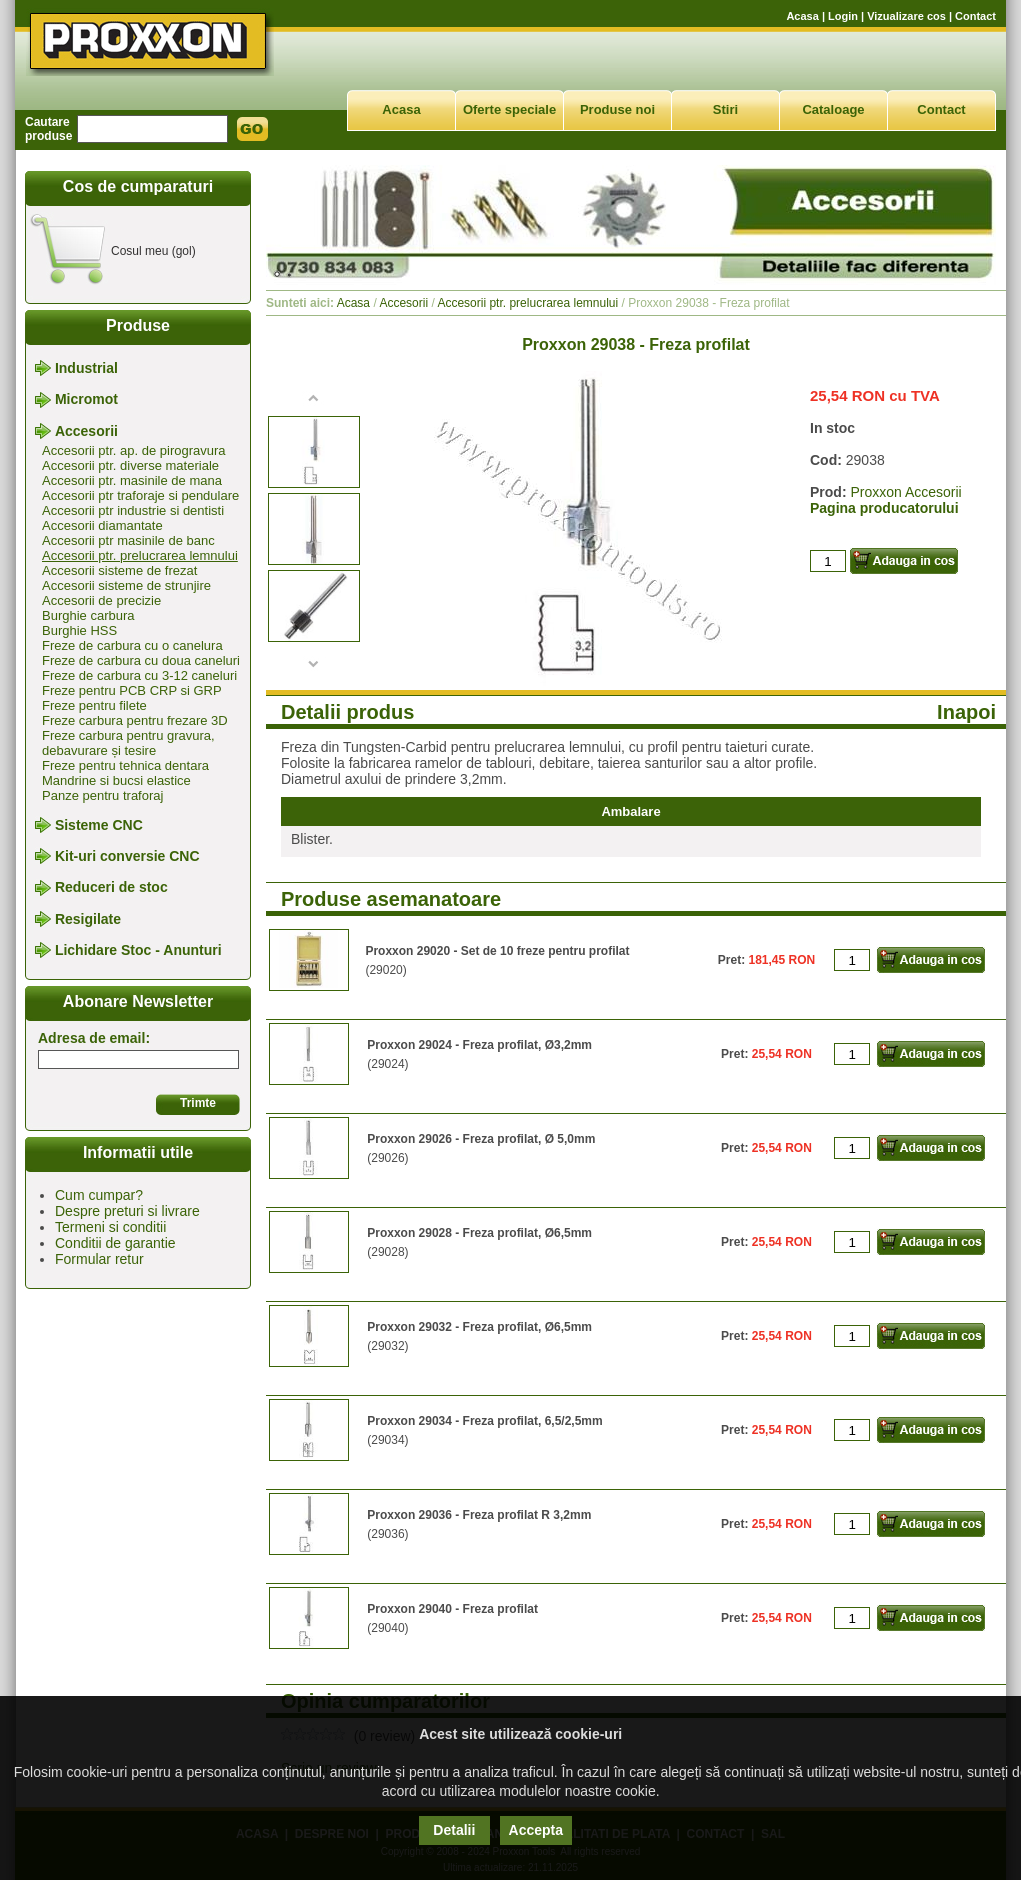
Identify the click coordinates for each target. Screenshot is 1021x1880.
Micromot (86, 400)
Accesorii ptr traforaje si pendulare (140, 495)
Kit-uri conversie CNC (127, 856)
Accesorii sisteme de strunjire (126, 585)
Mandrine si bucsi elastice (116, 780)
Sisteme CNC (99, 825)
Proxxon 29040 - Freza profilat (452, 1609)
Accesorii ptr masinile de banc (128, 540)
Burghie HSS (79, 630)
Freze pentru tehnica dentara (125, 765)
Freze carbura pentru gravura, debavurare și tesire (128, 743)
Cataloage (833, 109)
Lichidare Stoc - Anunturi (138, 950)
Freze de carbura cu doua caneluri (141, 660)
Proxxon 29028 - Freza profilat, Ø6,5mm (479, 1233)
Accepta (536, 1830)
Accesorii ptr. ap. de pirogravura (134, 450)
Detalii (454, 1830)
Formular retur (99, 1259)
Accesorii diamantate (102, 525)
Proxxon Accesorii (905, 492)
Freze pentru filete (94, 705)
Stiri (725, 109)
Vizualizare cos (906, 16)
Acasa (802, 16)
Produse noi (617, 109)
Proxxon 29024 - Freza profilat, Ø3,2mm (479, 1045)
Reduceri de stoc (111, 888)
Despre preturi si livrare (127, 1211)
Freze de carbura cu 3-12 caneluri (139, 675)
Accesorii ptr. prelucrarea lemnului (140, 555)
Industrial (86, 368)
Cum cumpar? (99, 1195)
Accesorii (86, 431)
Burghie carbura (88, 615)
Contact (975, 16)
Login (843, 16)
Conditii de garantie (115, 1243)
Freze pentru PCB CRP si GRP (132, 690)
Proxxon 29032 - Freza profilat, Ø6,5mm (479, 1327)
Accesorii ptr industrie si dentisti (133, 510)
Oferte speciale (509, 109)
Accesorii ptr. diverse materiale (130, 465)
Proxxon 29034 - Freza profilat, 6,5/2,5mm (484, 1421)
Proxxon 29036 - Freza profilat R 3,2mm (479, 1515)
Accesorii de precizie (101, 600)
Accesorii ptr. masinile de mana (132, 480)
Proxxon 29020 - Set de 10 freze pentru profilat (497, 951)
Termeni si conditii (110, 1227)
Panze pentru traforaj (102, 795)
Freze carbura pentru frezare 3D (135, 720)
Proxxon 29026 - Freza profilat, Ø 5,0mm (481, 1139)
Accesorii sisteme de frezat (119, 570)
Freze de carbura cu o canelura (132, 645)
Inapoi (966, 712)
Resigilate (88, 919)
